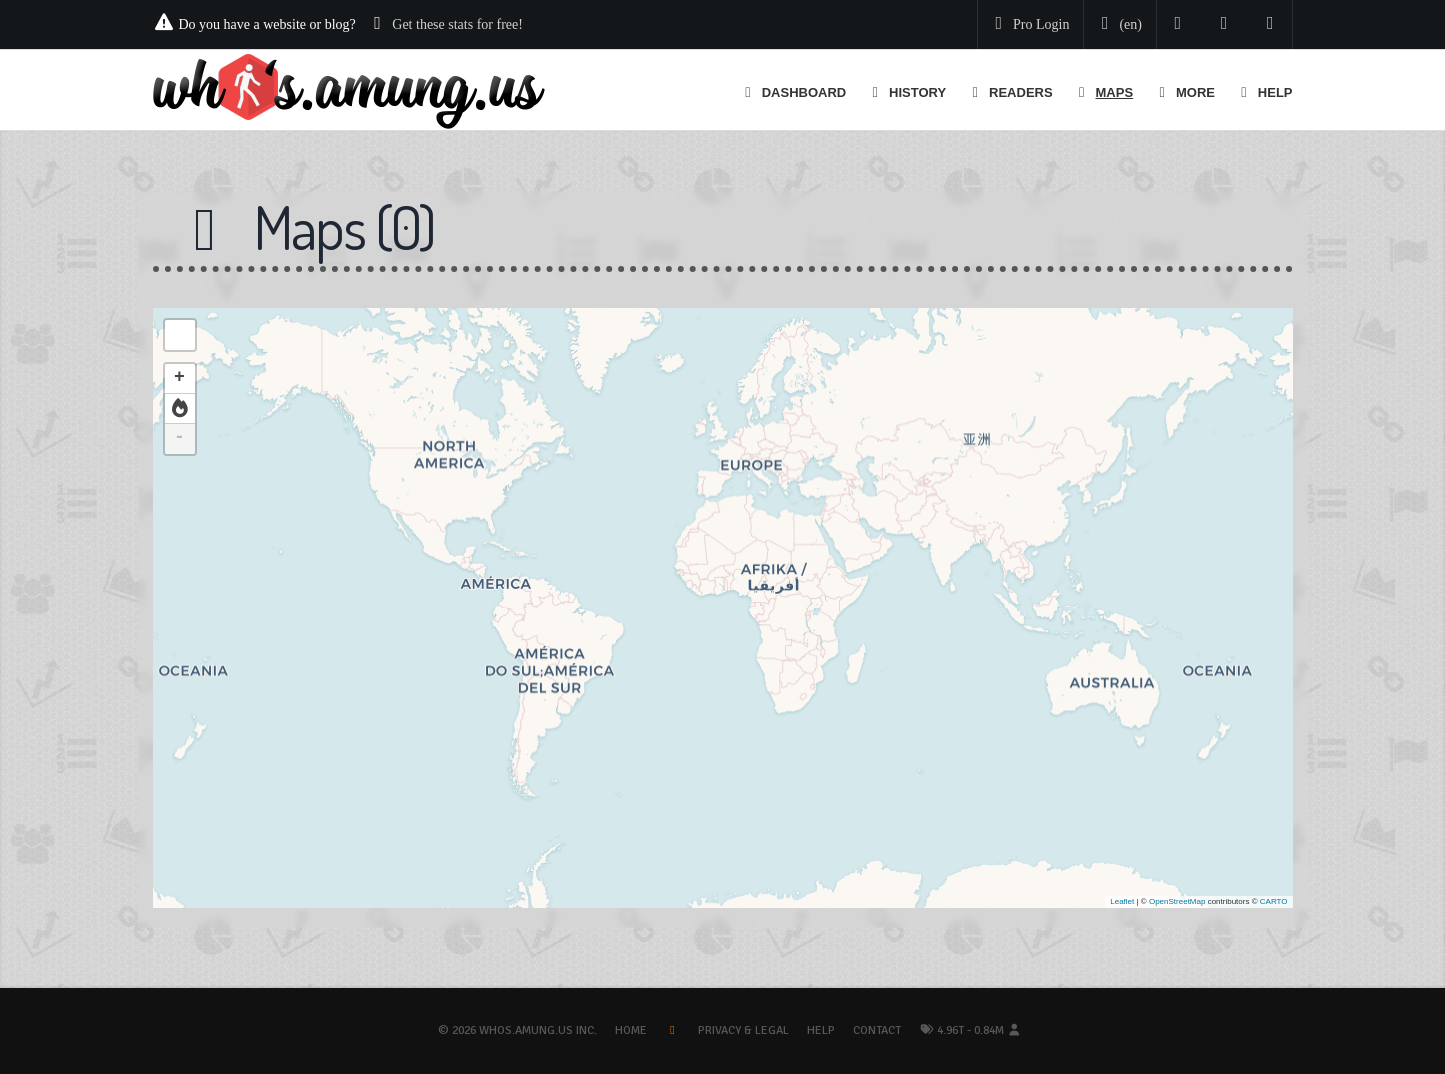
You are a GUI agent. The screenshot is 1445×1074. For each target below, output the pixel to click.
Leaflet (1122, 901)
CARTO (1274, 901)
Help (821, 1030)
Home (631, 1030)
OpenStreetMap (1177, 901)
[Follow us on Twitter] (1178, 24)
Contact (877, 1030)
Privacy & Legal (743, 1030)
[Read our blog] (1224, 24)
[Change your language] (1118, 25)
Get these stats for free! (457, 24)
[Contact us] (1270, 24)
